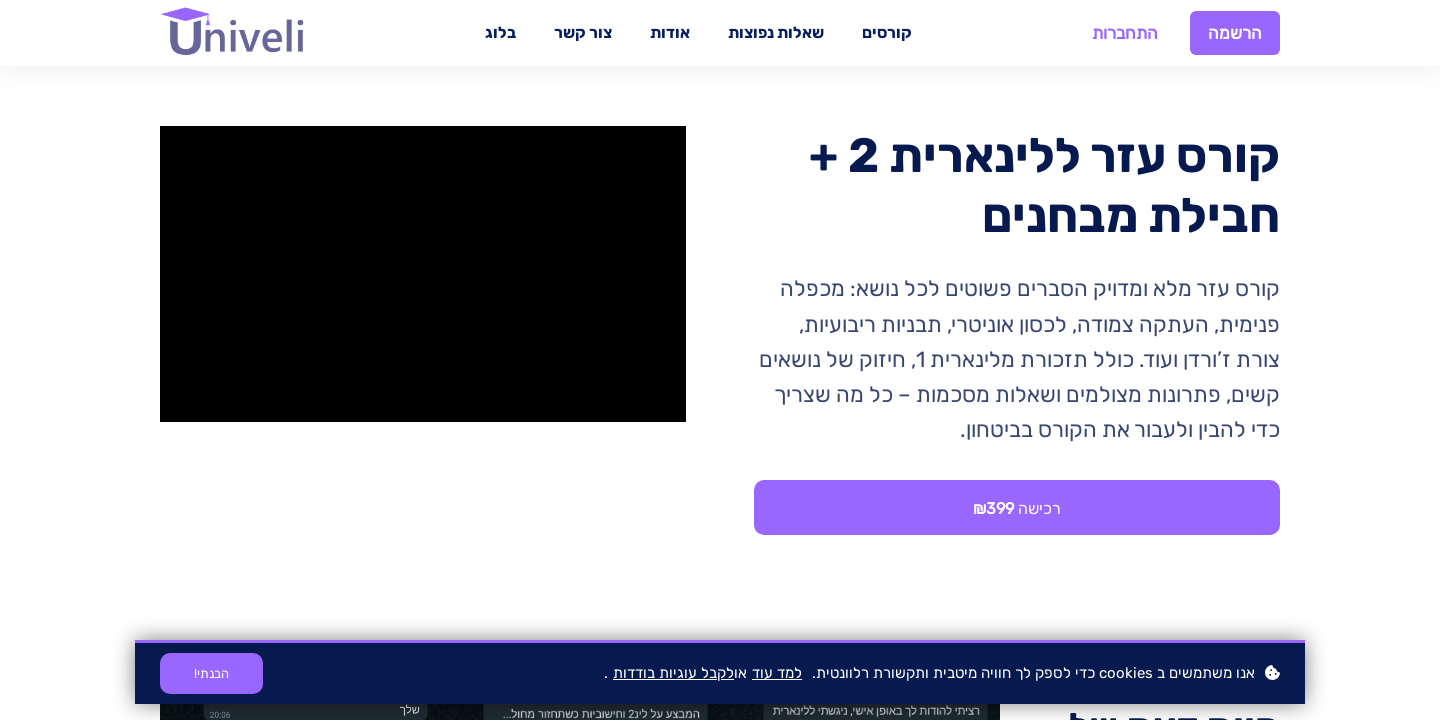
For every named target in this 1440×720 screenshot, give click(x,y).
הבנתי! (211, 673)
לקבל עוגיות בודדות (673, 673)
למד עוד (777, 673)
